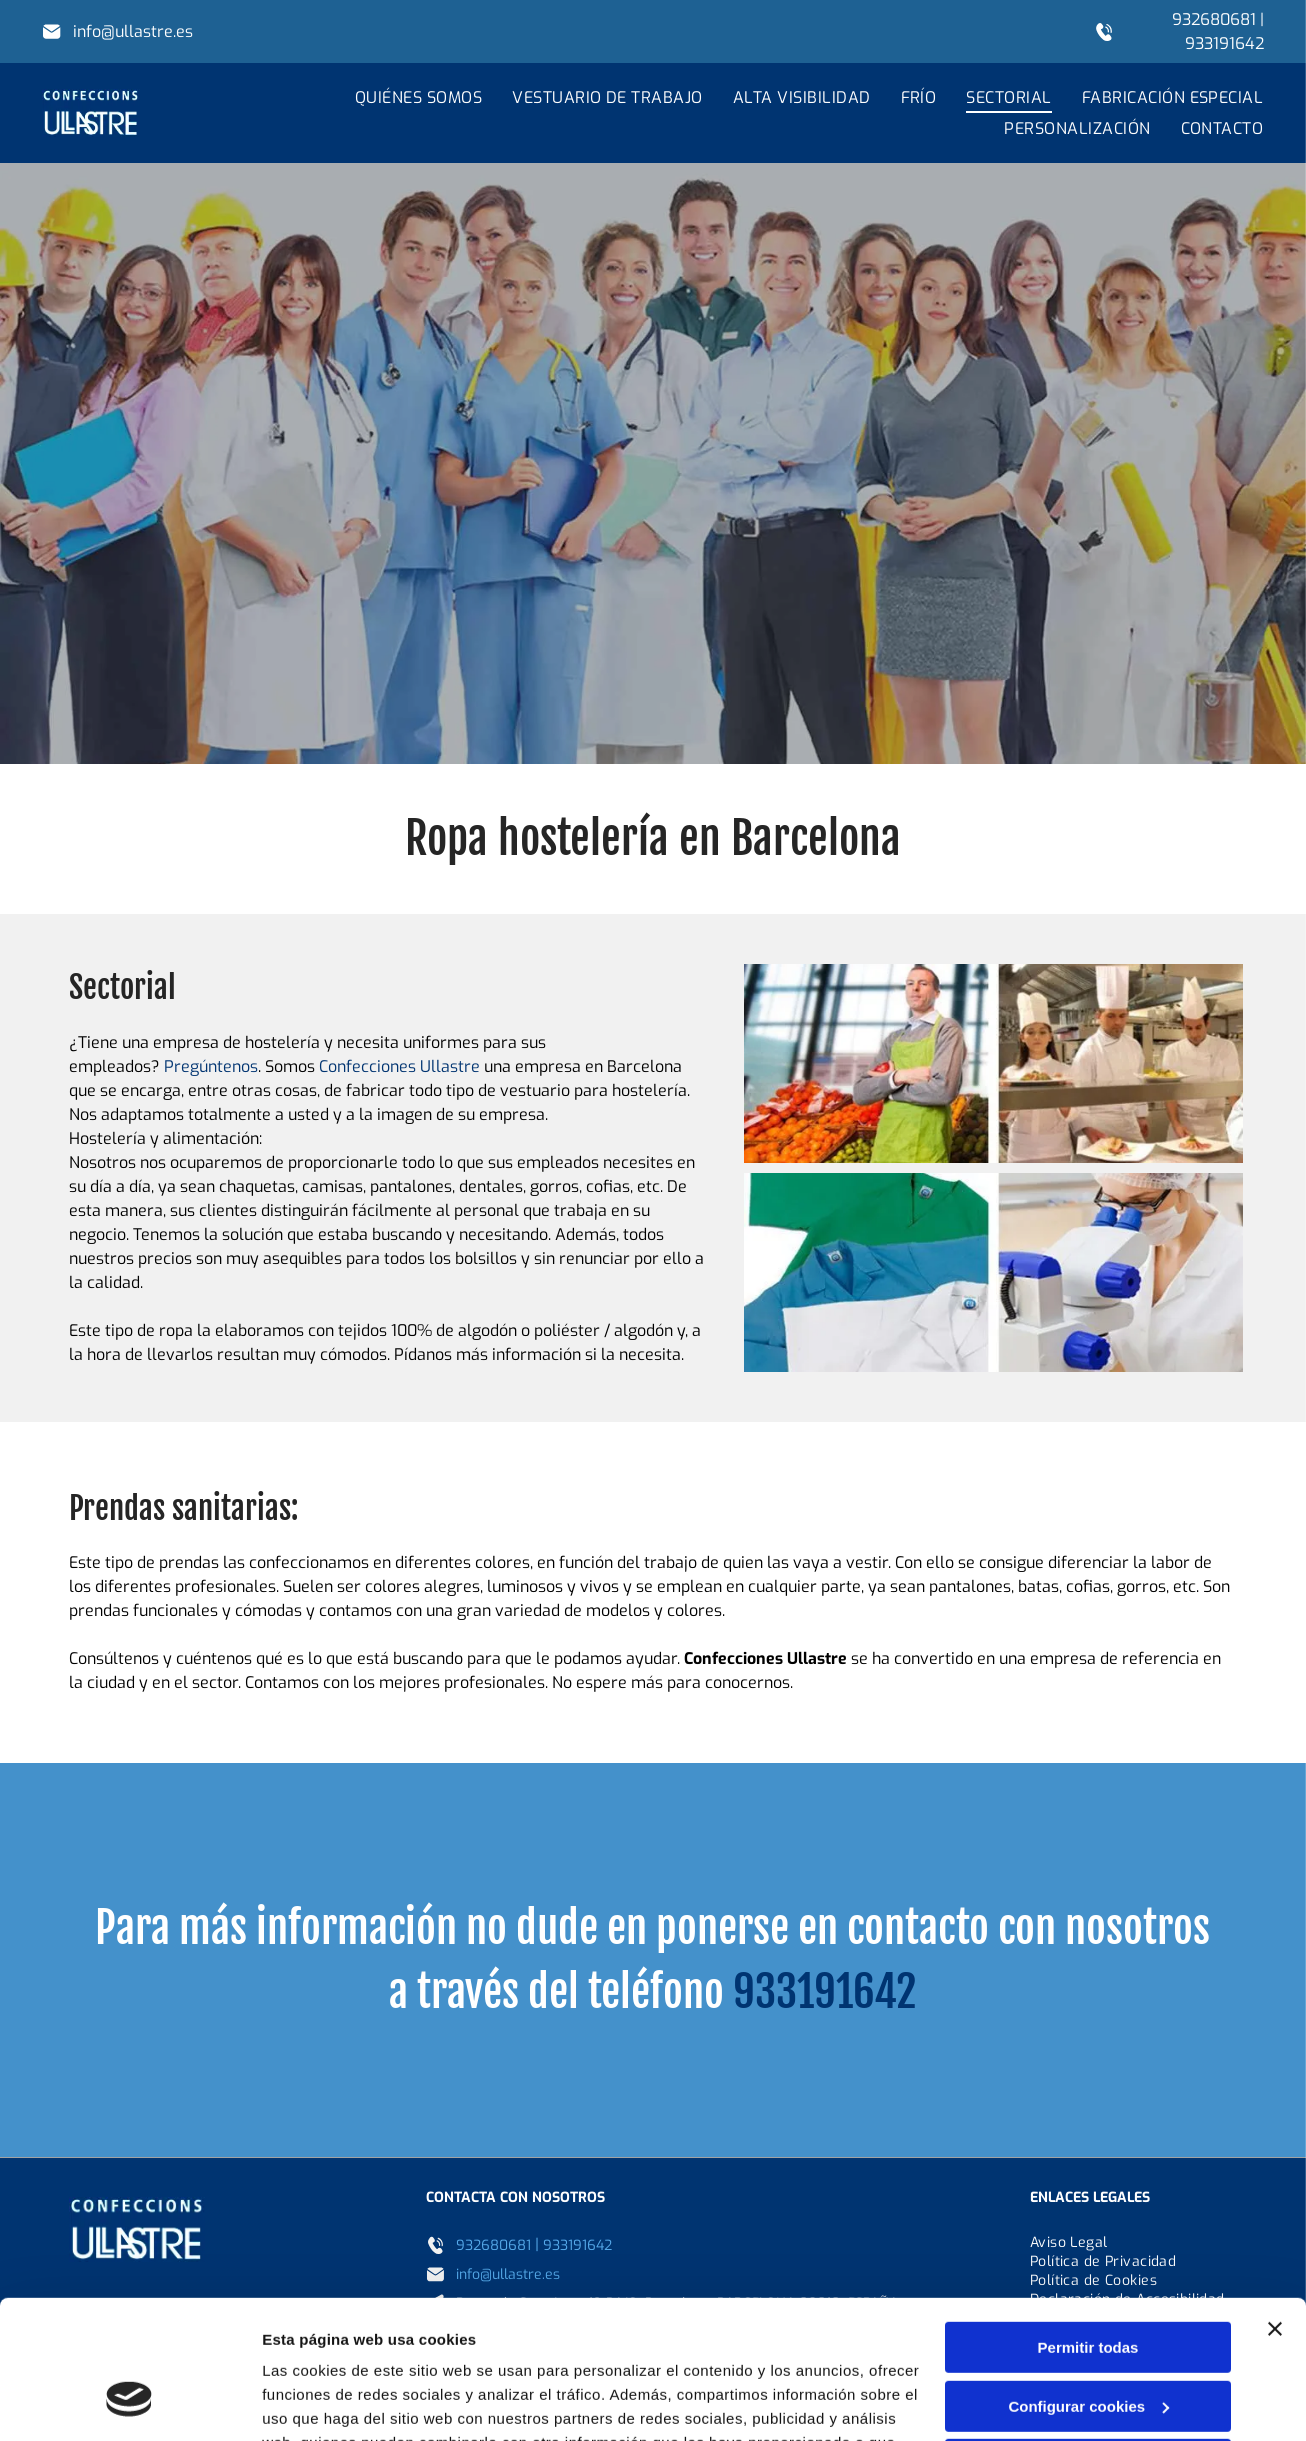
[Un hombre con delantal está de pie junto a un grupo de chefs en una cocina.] (993, 1063)
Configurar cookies (1088, 2285)
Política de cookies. (817, 2346)
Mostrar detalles (320, 2401)
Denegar (1088, 2343)
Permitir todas (1088, 2226)
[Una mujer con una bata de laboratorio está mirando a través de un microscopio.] (993, 1272)
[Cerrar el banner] (1275, 2208)
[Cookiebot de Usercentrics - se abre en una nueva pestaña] (129, 2402)
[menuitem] (403, 97)
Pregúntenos (211, 1066)
